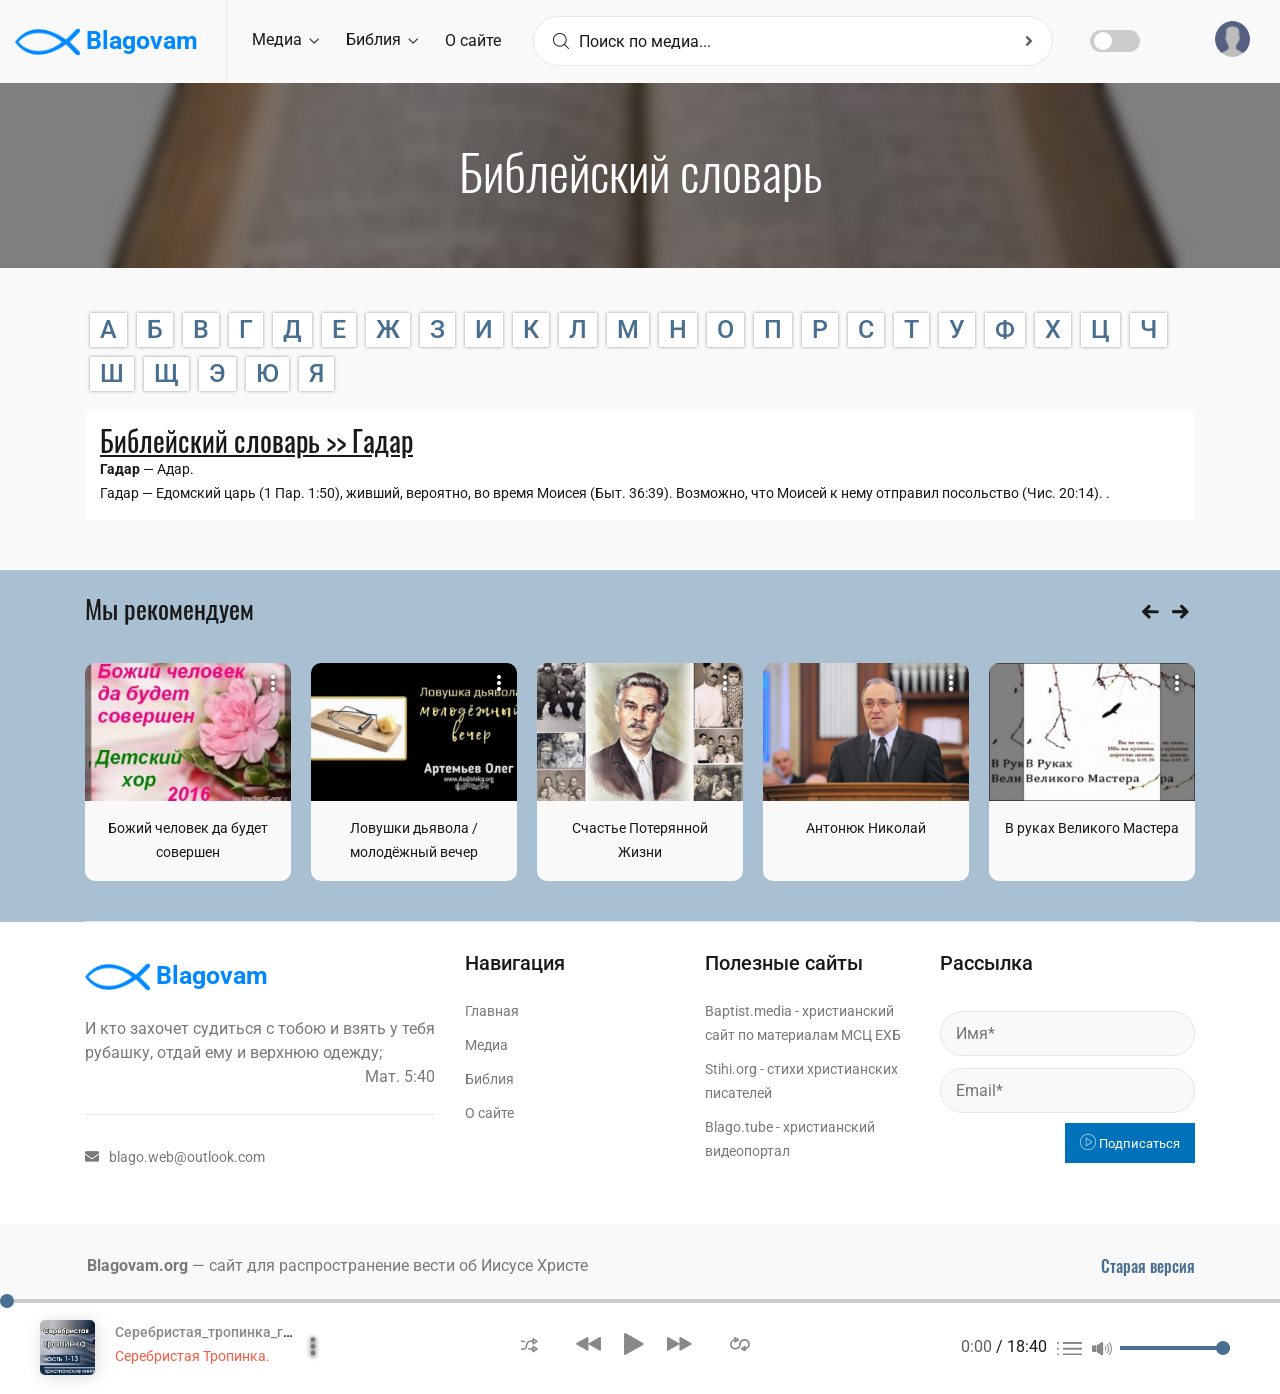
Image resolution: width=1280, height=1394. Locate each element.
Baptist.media (748, 1011)
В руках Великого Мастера (1092, 828)
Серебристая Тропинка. (192, 1356)
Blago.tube (739, 1127)
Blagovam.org (137, 1265)
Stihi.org (731, 1069)
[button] (529, 1343)
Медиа (285, 39)
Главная (492, 1011)
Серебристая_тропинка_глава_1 (222, 1332)
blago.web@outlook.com (175, 1157)
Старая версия (1148, 1266)
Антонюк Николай (866, 828)
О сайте (473, 40)
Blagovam (106, 42)
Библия (382, 39)
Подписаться (1130, 1143)
